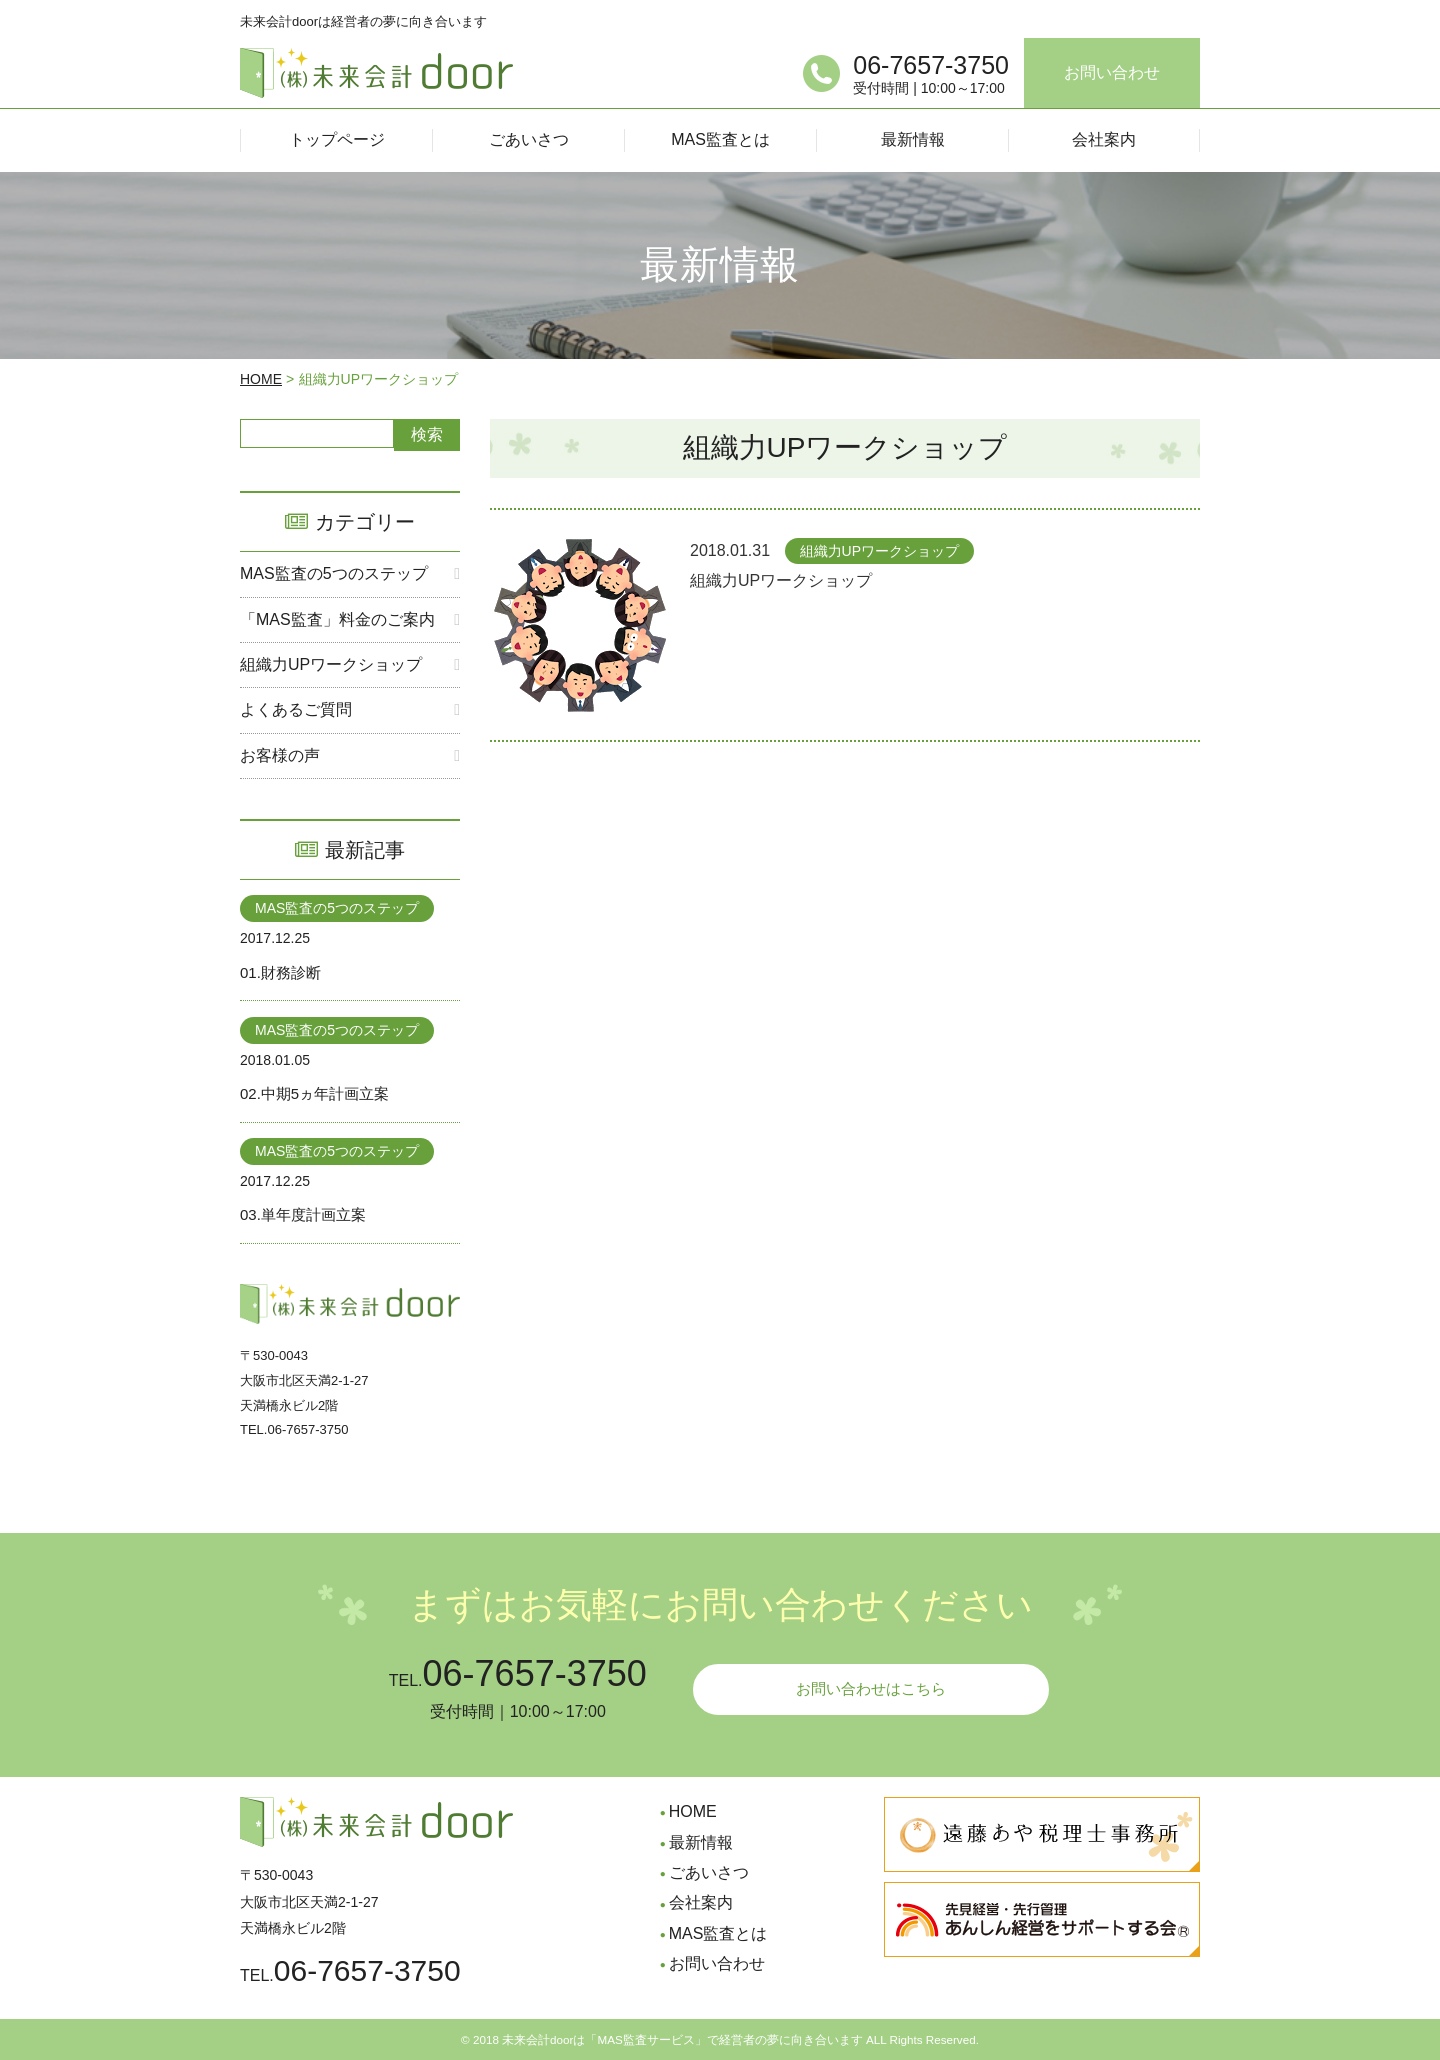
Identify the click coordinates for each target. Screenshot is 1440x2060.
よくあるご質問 (296, 709)
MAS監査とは (718, 1933)
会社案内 (701, 1902)
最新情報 (701, 1842)
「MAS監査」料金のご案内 (337, 619)
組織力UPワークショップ (331, 664)
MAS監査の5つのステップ (334, 573)
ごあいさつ (709, 1872)
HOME (261, 379)
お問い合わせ (1112, 72)
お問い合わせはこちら (871, 1690)
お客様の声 (280, 755)
